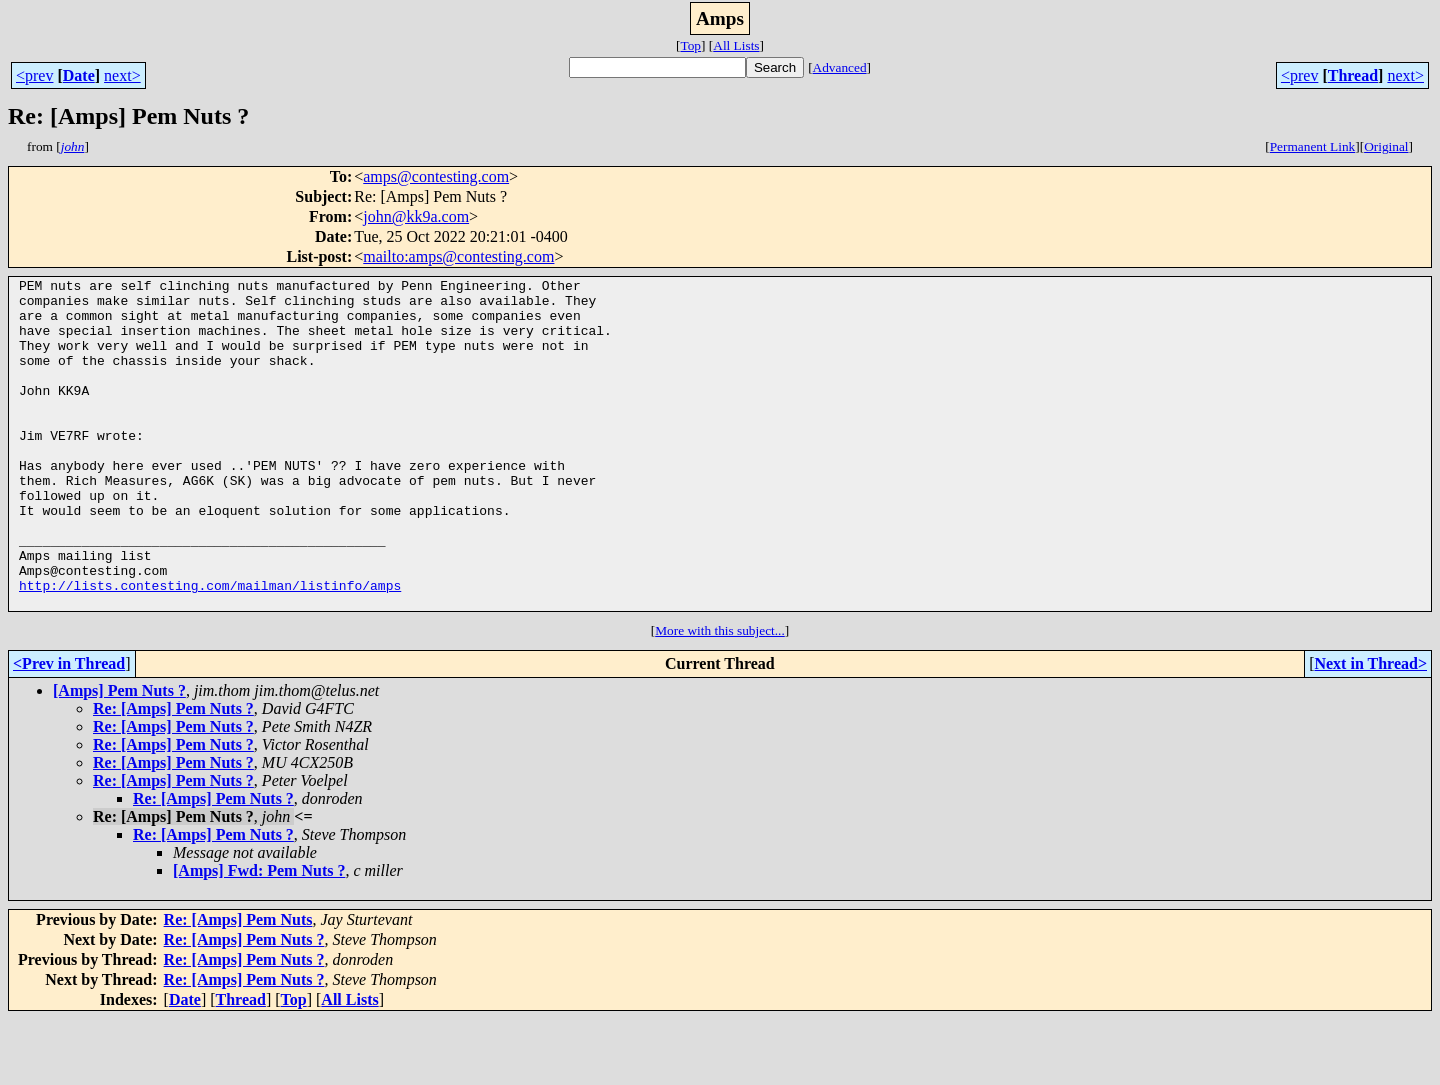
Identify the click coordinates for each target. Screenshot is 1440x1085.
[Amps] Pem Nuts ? (119, 756)
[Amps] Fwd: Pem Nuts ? (259, 936)
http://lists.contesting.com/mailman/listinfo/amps (210, 648)
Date (79, 75)
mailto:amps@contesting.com (458, 256)
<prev (34, 75)
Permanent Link (1313, 146)
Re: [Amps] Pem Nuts (238, 985)
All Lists (736, 45)
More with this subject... (720, 696)
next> (122, 75)
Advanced (840, 67)
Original (1386, 146)
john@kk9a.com (416, 216)
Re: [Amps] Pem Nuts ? (173, 774)
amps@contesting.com (436, 176)
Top (690, 45)
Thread (1353, 75)
